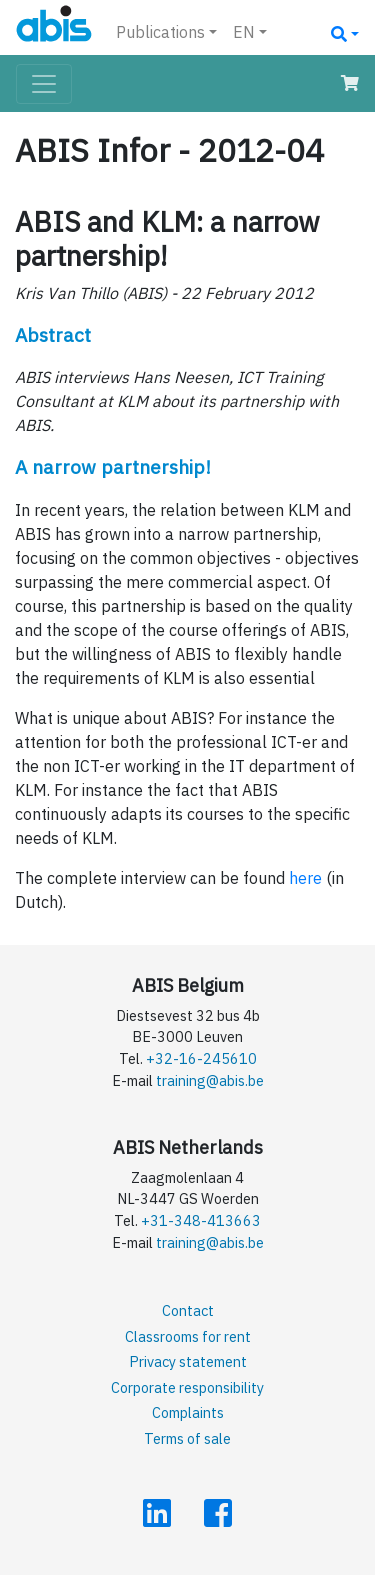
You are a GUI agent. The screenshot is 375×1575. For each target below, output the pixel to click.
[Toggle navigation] (44, 84)
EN (244, 32)
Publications (160, 32)
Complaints (188, 1412)
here (305, 878)
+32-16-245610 (201, 1058)
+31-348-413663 (201, 1220)
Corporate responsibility (187, 1387)
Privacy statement (188, 1361)
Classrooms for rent (188, 1336)
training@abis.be (210, 1080)
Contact (188, 1310)
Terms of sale (187, 1438)
